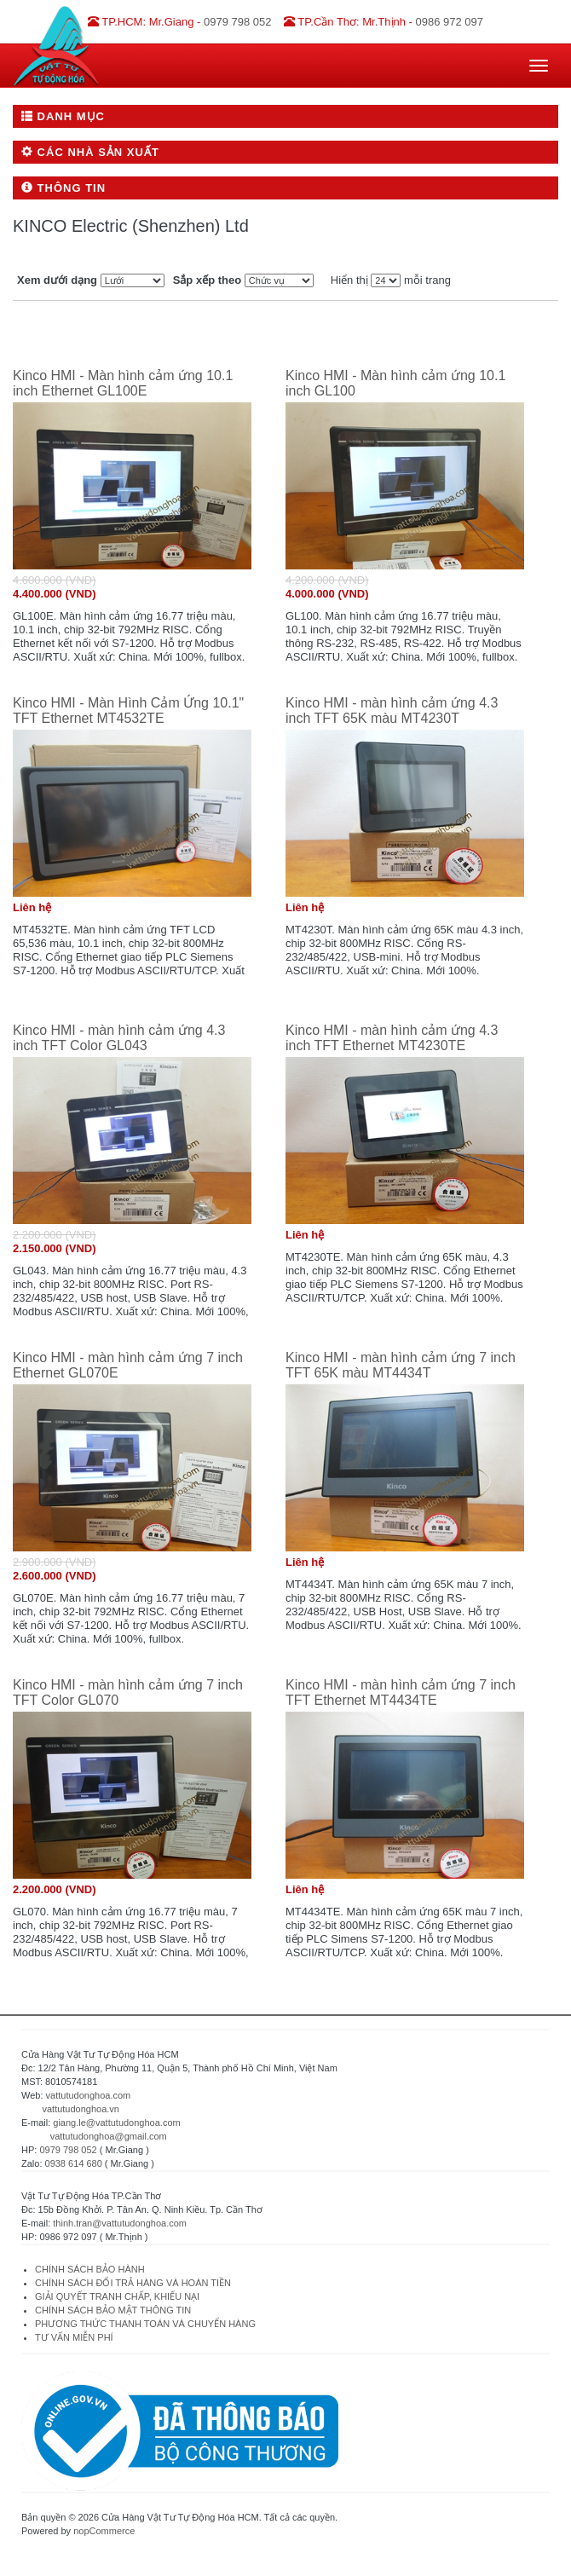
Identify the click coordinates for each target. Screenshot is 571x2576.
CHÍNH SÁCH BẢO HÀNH (90, 2269)
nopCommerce (104, 2531)
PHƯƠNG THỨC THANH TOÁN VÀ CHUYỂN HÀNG (145, 2324)
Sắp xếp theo (207, 280)
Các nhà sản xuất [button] (90, 152)
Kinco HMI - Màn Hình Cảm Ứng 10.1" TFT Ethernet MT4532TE (128, 710)
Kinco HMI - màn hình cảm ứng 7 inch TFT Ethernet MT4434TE (401, 1692)
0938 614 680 (73, 2163)
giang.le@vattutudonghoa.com (116, 2122)
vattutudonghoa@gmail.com (108, 2136)
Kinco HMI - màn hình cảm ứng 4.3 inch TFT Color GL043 (119, 1038)
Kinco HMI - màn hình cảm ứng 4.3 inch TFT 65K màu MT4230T (392, 710)
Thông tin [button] (63, 188)
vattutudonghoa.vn (80, 2109)
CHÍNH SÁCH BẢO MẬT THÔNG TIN (113, 2310)
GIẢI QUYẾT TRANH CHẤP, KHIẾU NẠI (117, 2296)
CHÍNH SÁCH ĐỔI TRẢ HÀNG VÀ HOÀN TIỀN (134, 2283)
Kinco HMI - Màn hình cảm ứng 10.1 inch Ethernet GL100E (123, 383)
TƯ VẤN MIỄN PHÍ (74, 2337)
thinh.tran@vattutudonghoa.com (120, 2223)
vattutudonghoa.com (88, 2095)
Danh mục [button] (63, 116)
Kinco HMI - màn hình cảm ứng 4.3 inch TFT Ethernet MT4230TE (392, 1038)
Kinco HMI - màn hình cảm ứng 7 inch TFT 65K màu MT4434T (401, 1365)
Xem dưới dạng (57, 280)
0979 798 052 (67, 2150)
